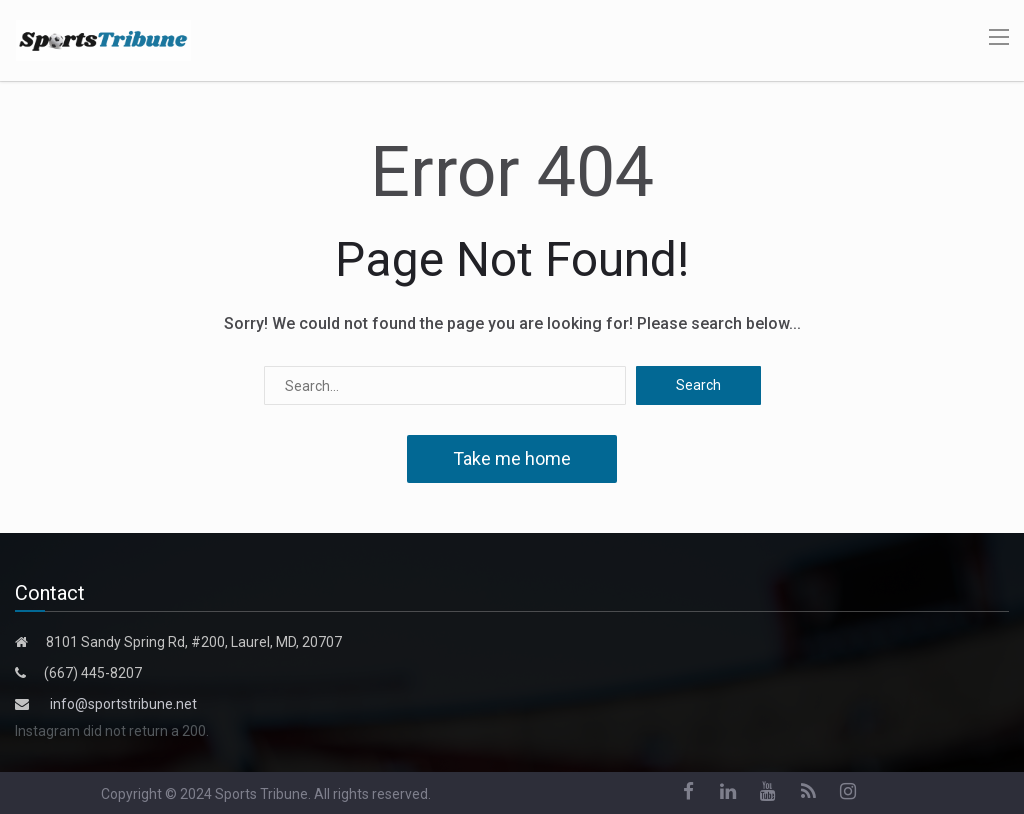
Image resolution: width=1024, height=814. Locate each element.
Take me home (512, 458)
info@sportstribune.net (123, 704)
